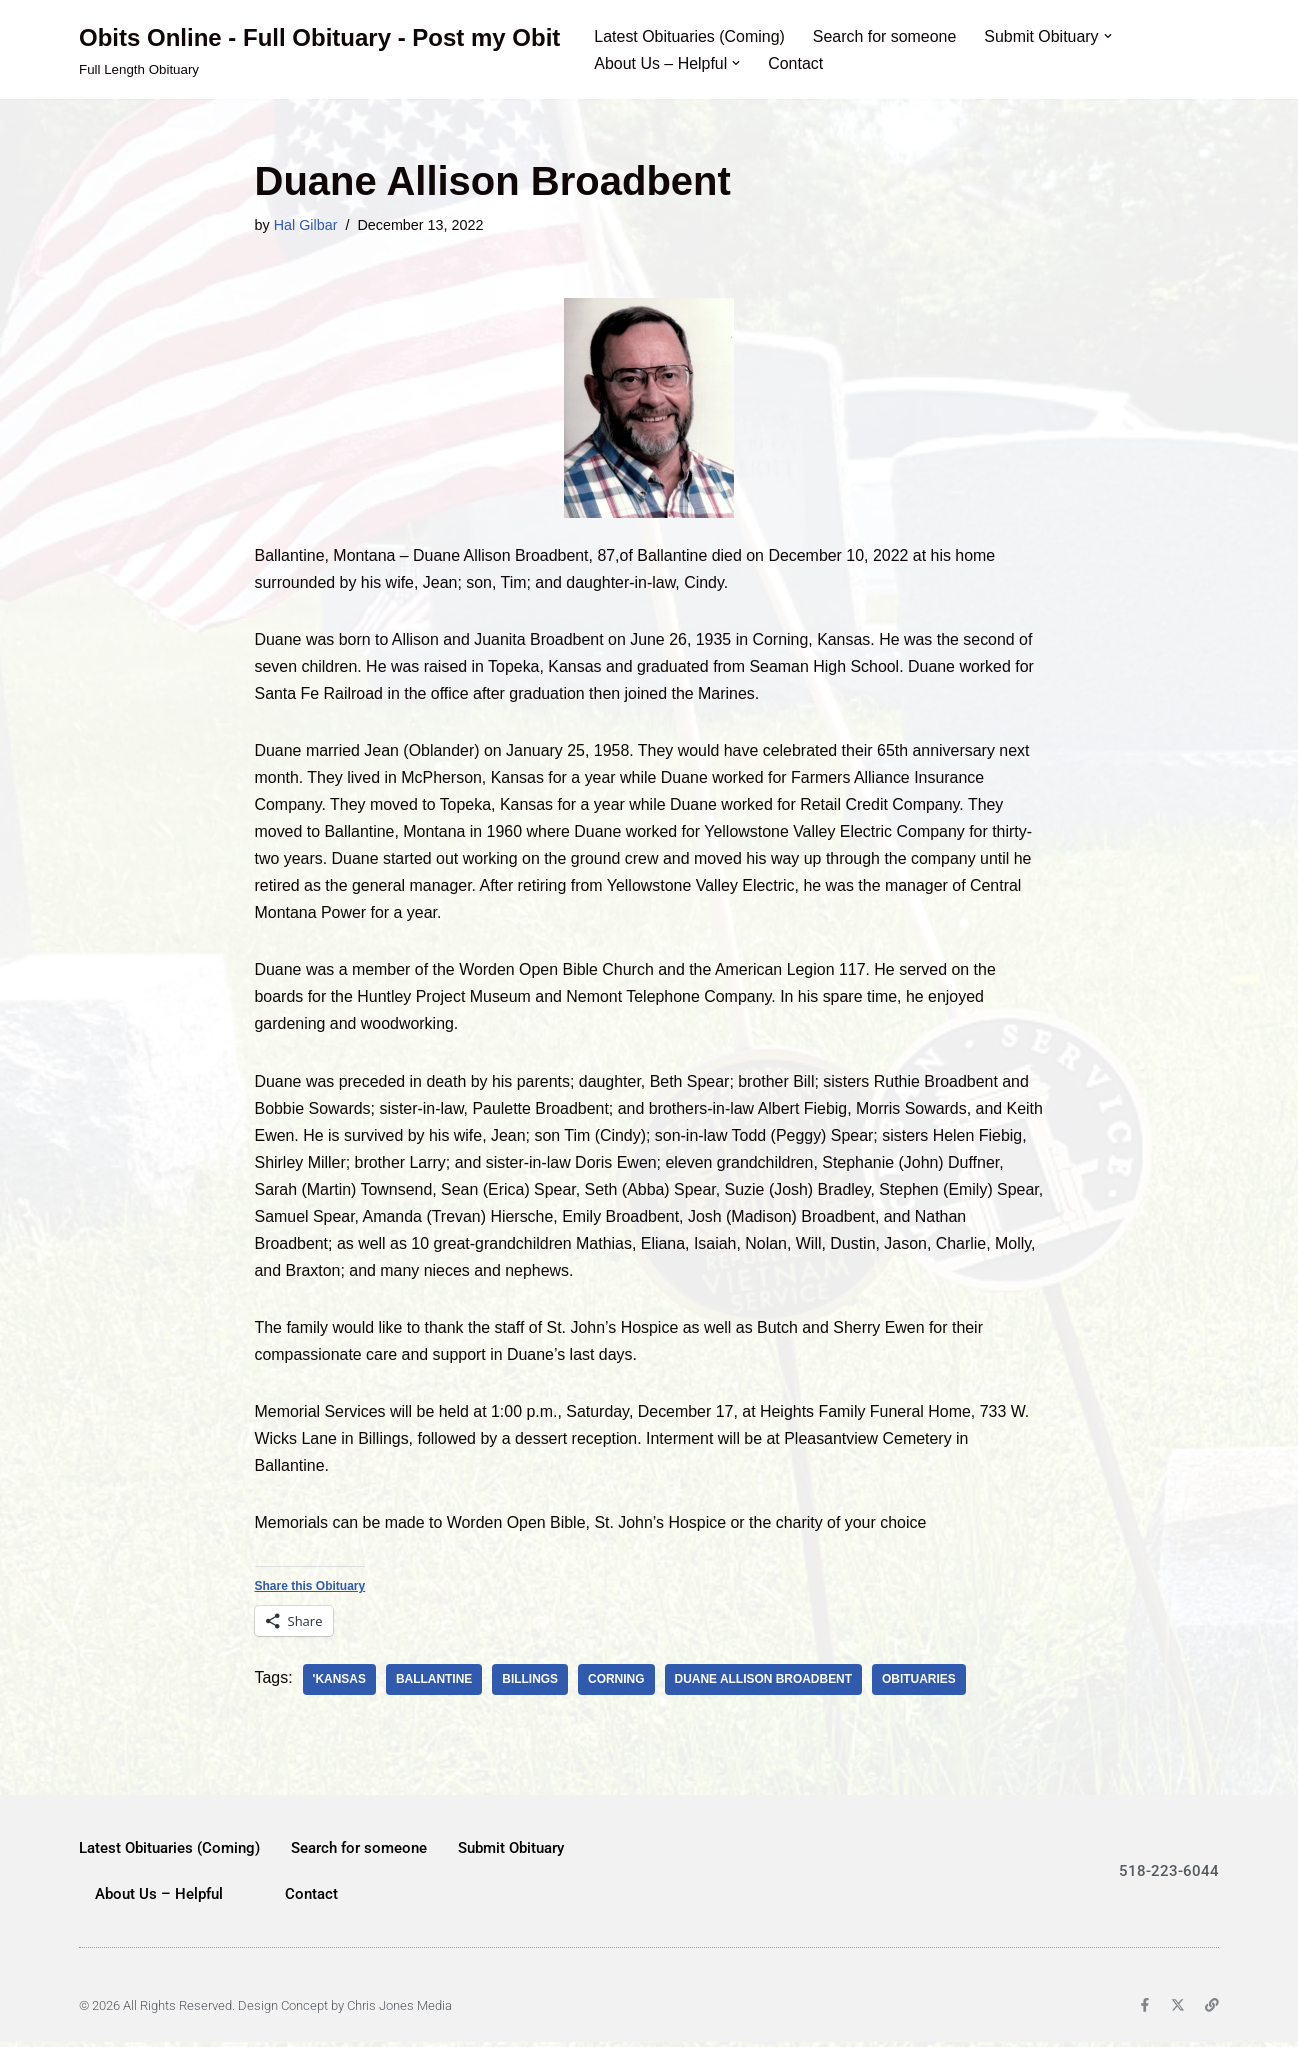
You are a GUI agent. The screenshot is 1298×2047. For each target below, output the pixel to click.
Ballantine (434, 1684)
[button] (1109, 36)
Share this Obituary (310, 1590)
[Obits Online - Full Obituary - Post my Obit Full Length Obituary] (319, 49)
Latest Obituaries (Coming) (689, 36)
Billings (531, 1684)
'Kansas (340, 1684)
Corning (617, 1684)
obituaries (921, 1684)
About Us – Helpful (159, 1899)
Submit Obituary (511, 1853)
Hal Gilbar (306, 225)
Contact (796, 63)
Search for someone (886, 36)
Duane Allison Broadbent (765, 1684)
